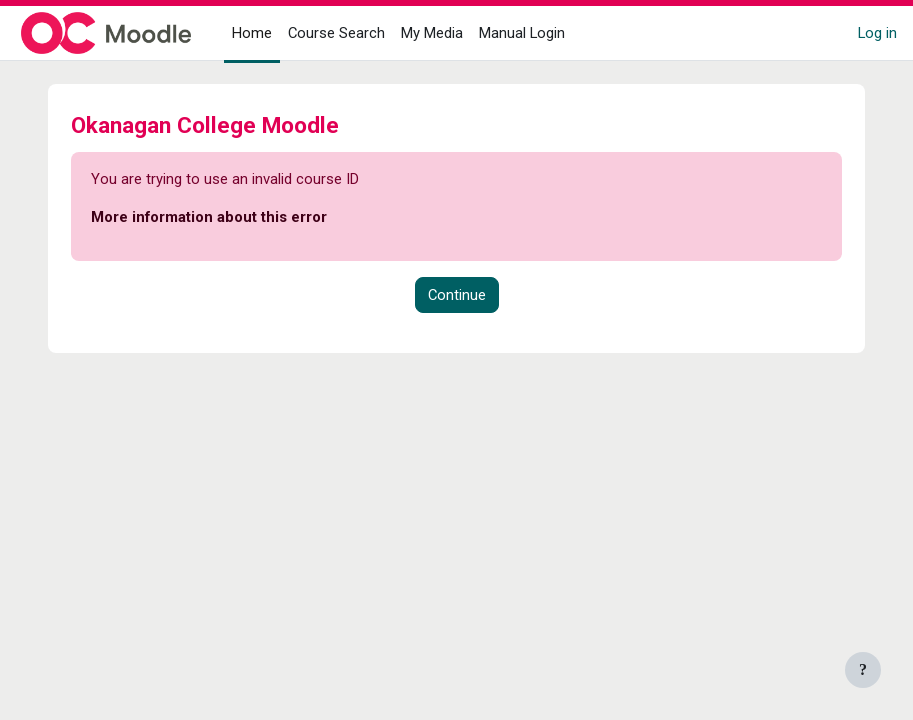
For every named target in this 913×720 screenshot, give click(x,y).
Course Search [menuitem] (336, 33)
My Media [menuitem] (432, 33)
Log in (877, 33)
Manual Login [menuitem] (522, 33)
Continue (457, 295)
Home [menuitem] (252, 33)
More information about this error (209, 217)
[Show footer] (863, 670)
